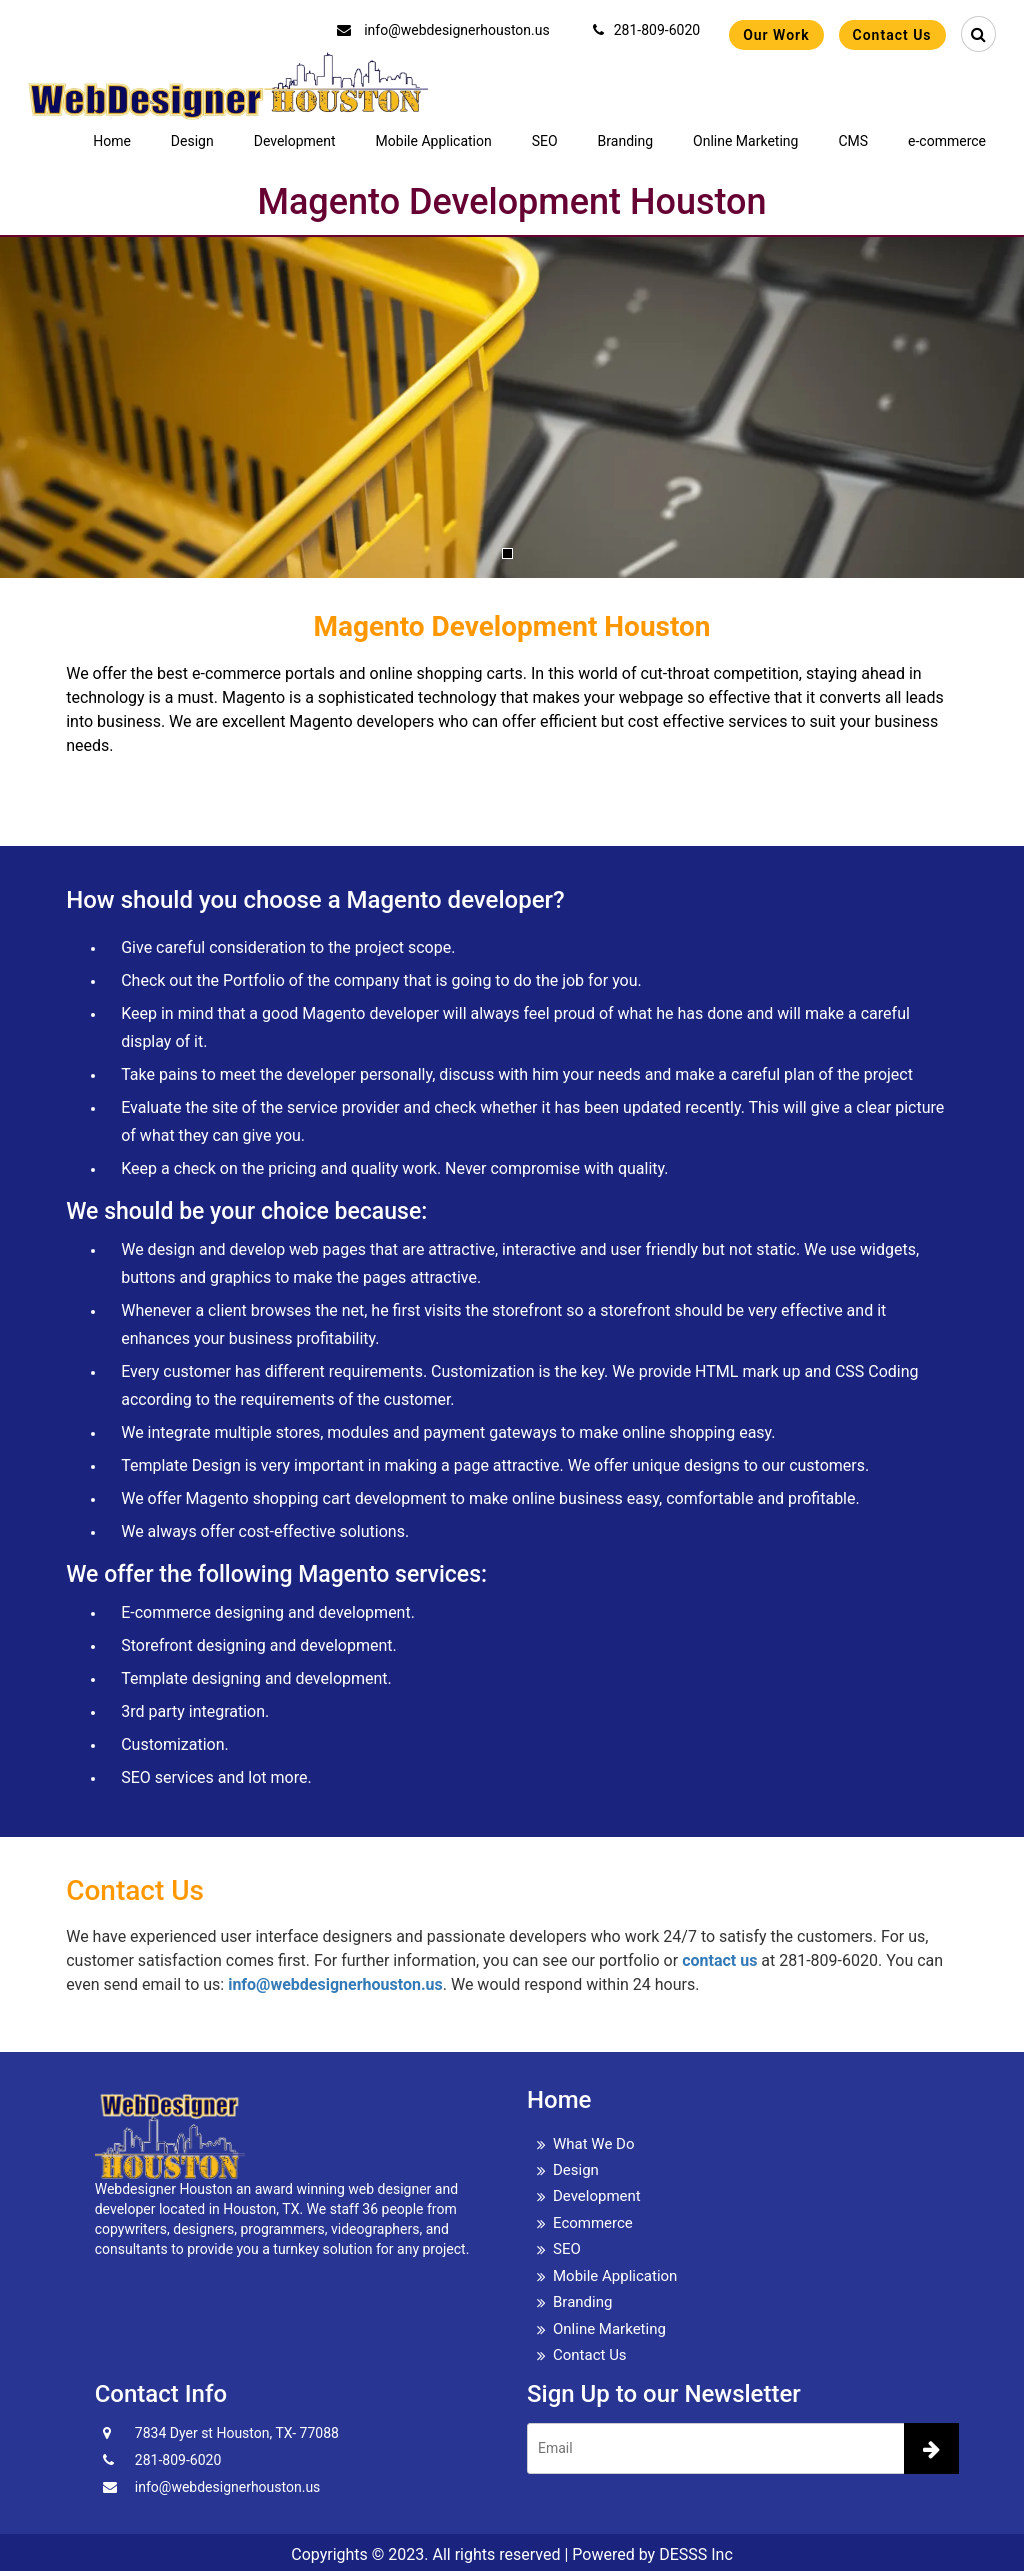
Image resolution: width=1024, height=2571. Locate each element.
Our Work (776, 35)
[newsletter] (931, 2448)
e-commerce (947, 141)
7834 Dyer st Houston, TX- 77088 (237, 2433)
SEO (545, 141)
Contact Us (892, 35)
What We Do (594, 2144)
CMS (853, 141)
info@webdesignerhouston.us (443, 30)
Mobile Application (434, 141)
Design (192, 141)
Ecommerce (593, 2223)
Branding (625, 141)
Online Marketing (745, 141)
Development (295, 141)
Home (112, 141)
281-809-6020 (646, 30)
